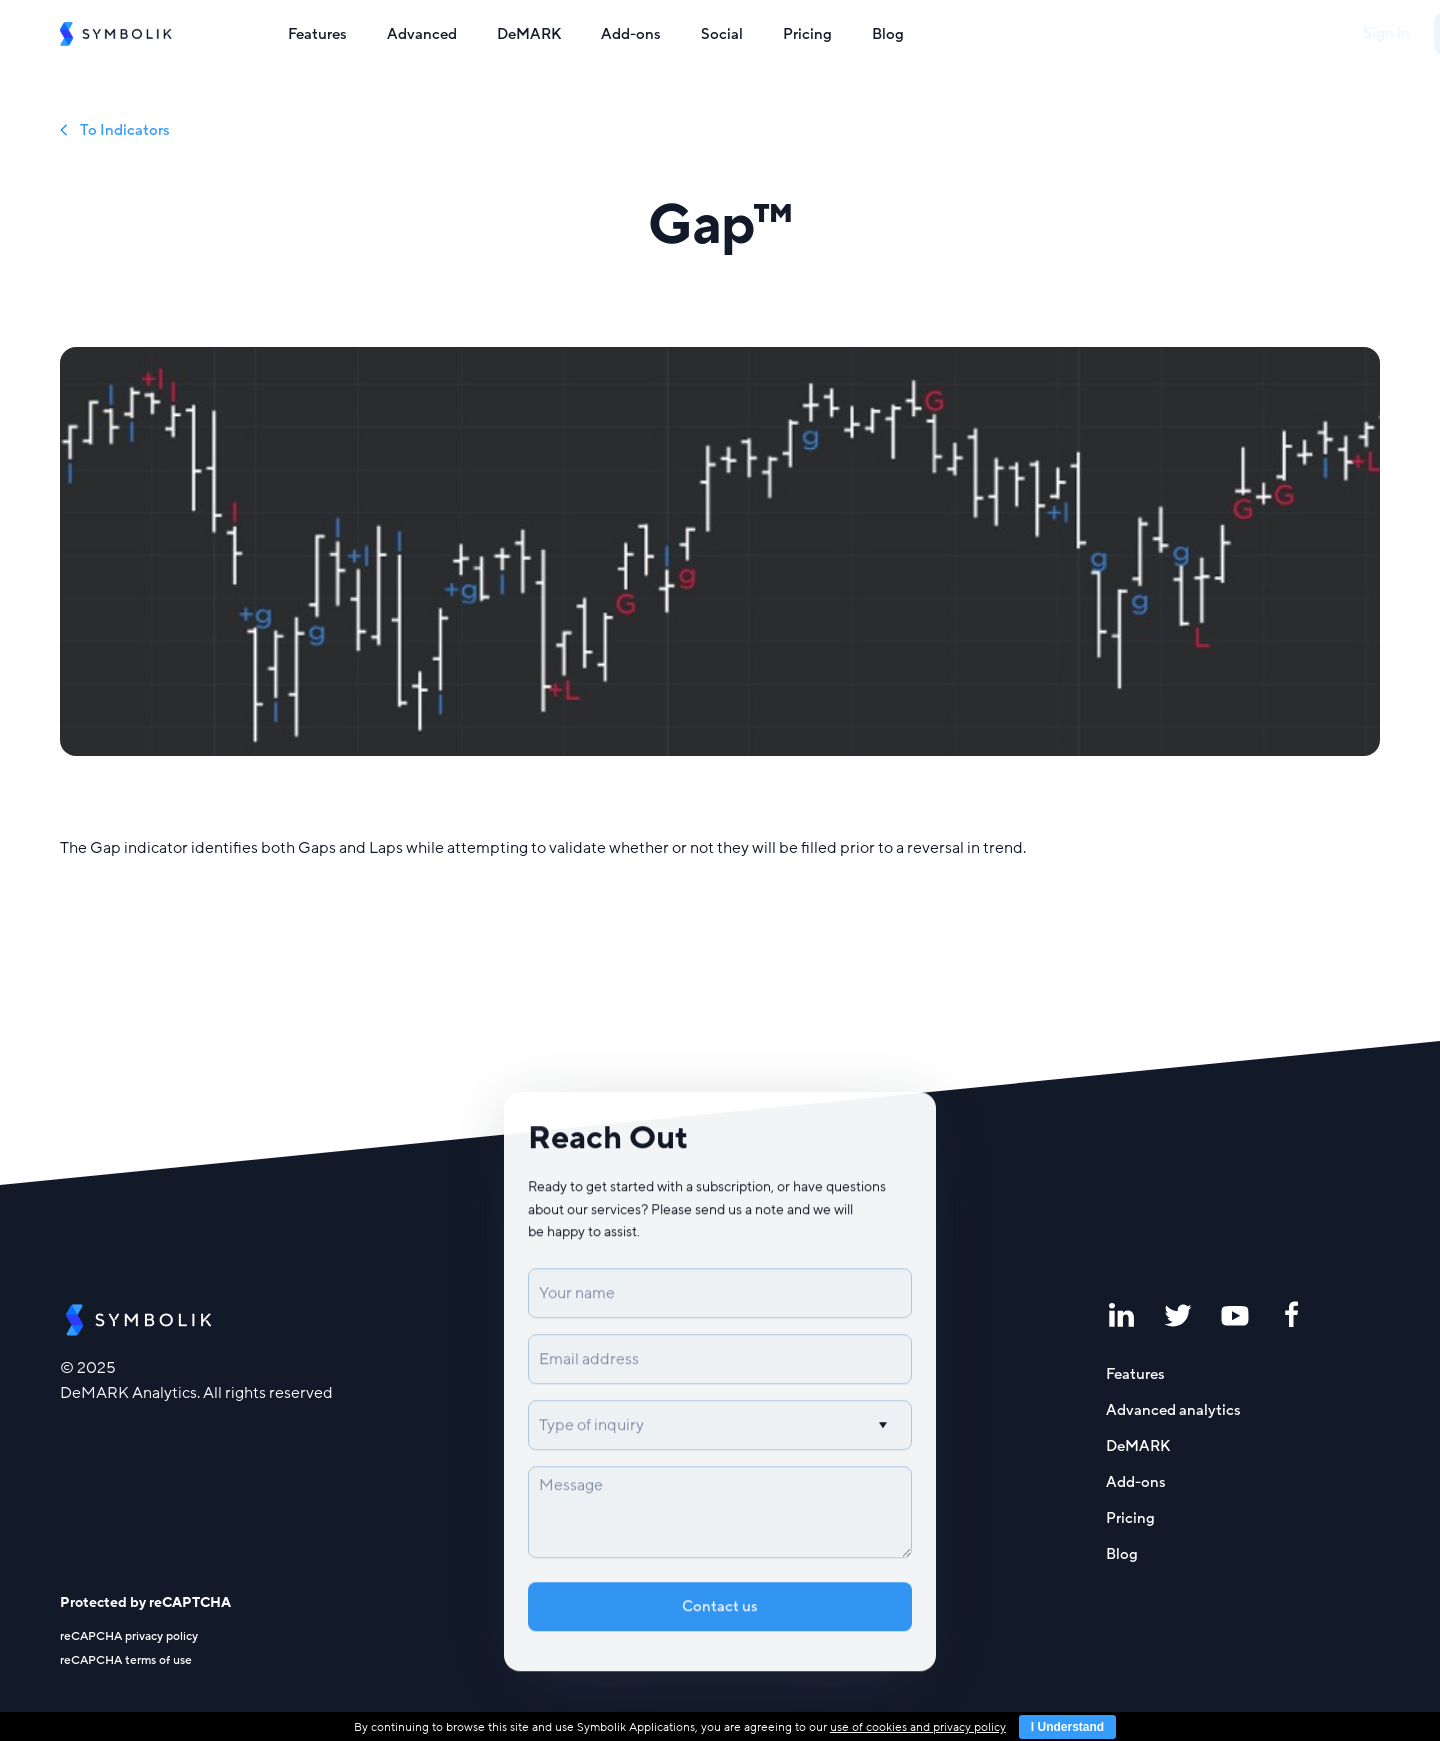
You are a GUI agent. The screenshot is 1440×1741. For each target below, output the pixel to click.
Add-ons (631, 34)
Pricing (807, 34)
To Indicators (115, 130)
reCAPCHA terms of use (126, 1660)
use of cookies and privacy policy (918, 1727)
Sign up (1338, 33)
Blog (888, 34)
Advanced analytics (1173, 1410)
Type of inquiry (591, 1435)
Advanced (422, 34)
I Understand (1067, 1727)
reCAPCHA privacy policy (129, 1636)
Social (722, 34)
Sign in (1248, 33)
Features (317, 34)
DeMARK (529, 34)
